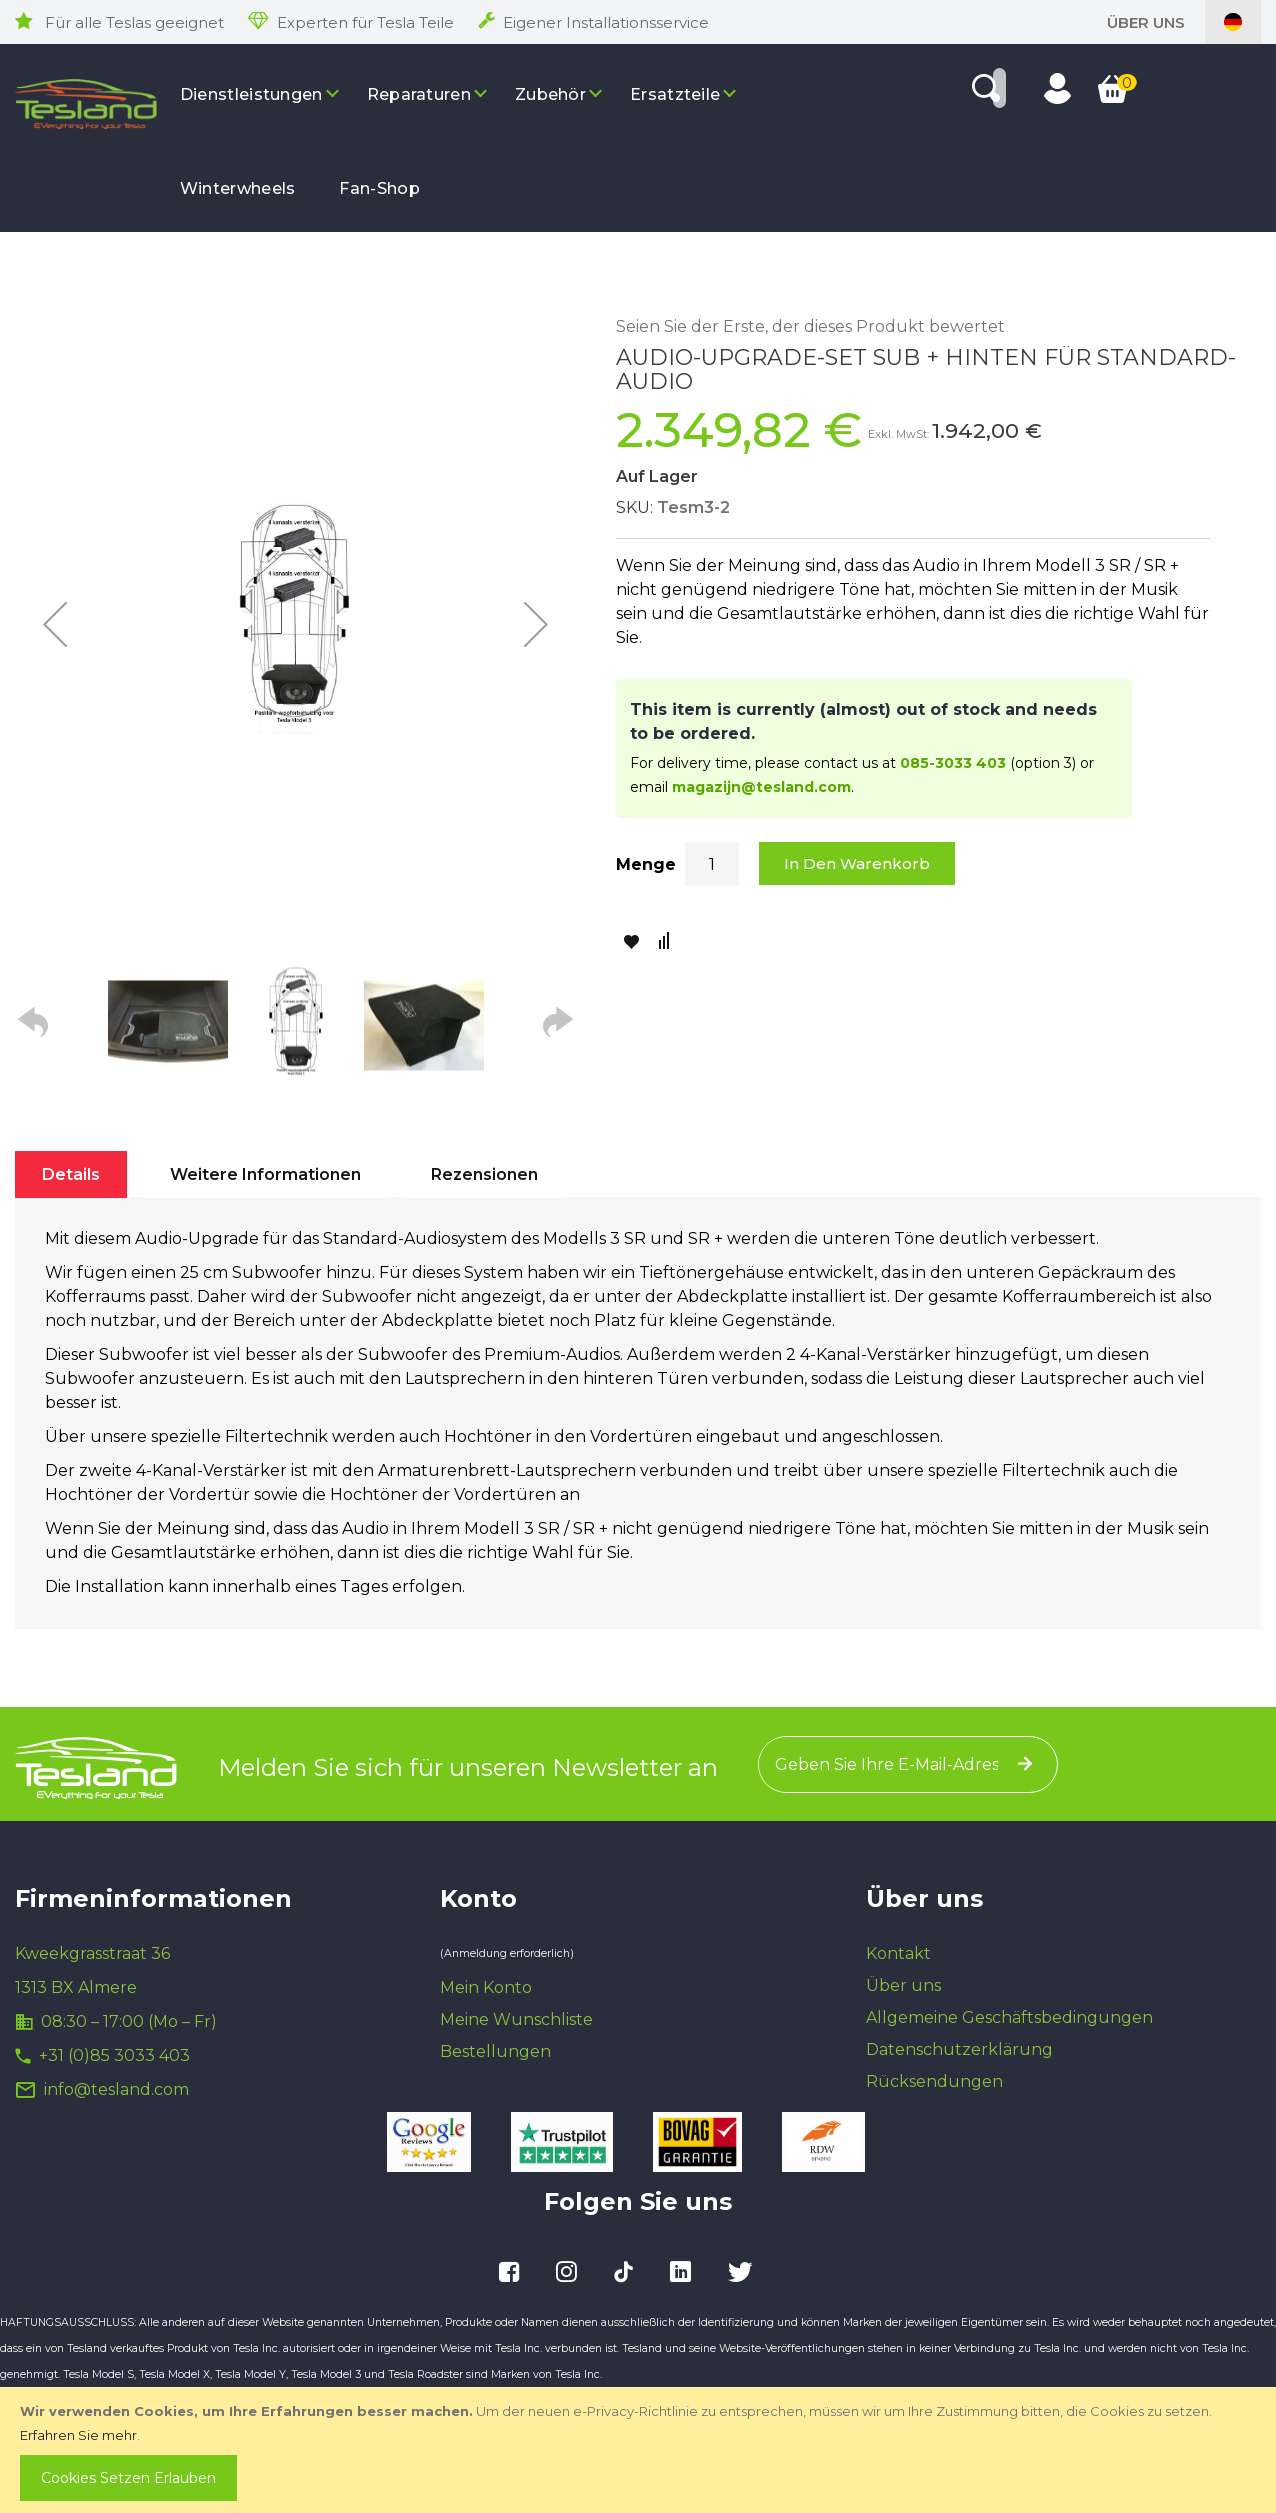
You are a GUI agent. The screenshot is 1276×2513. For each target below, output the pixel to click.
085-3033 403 (953, 763)
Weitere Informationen (265, 1174)
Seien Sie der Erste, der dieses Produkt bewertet (810, 326)
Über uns (1146, 22)
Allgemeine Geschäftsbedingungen (1009, 2017)
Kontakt (898, 1953)
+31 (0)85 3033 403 (114, 2055)
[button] (55, 624)
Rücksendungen (934, 2081)
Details (71, 1174)
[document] (640, 2450)
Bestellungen (495, 2051)
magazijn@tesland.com (761, 787)
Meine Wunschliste (516, 2019)
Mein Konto (486, 1987)
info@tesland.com (116, 2089)
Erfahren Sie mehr (78, 2435)
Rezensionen (484, 1174)
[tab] (71, 1174)
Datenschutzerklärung (959, 2049)
